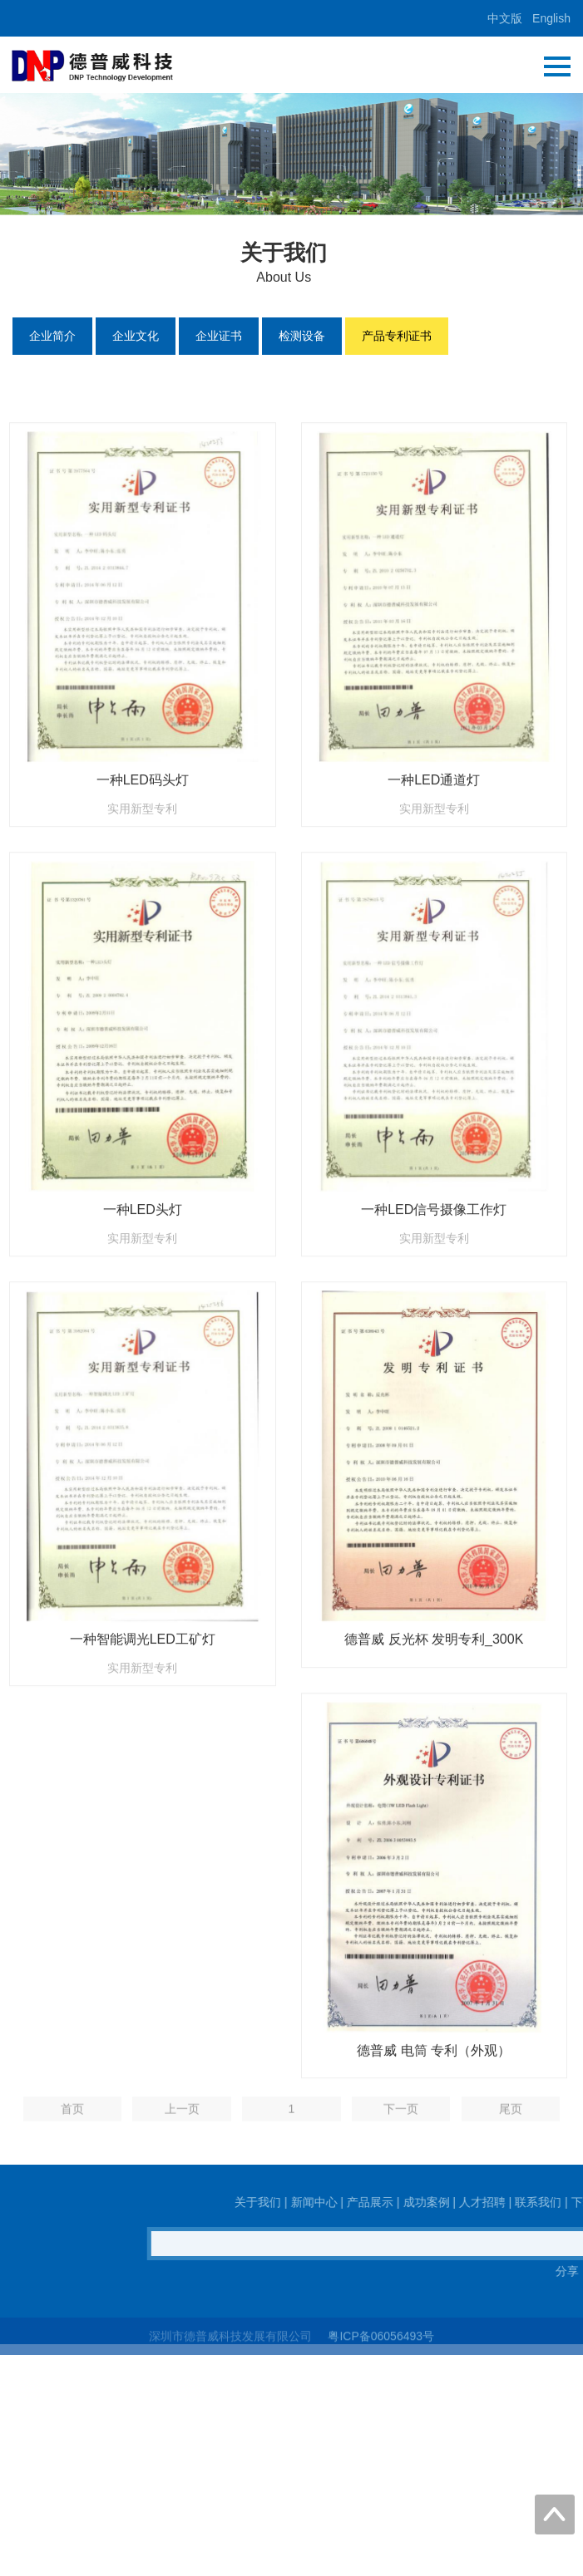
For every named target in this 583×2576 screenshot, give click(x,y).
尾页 (510, 2117)
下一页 (400, 2117)
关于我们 (534, 2202)
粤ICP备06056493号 (381, 2342)
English (551, 18)
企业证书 (218, 335)
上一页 (182, 2117)
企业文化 (135, 335)
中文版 (504, 18)
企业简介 (52, 335)
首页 (72, 2117)
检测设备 (302, 335)
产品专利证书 (397, 335)
